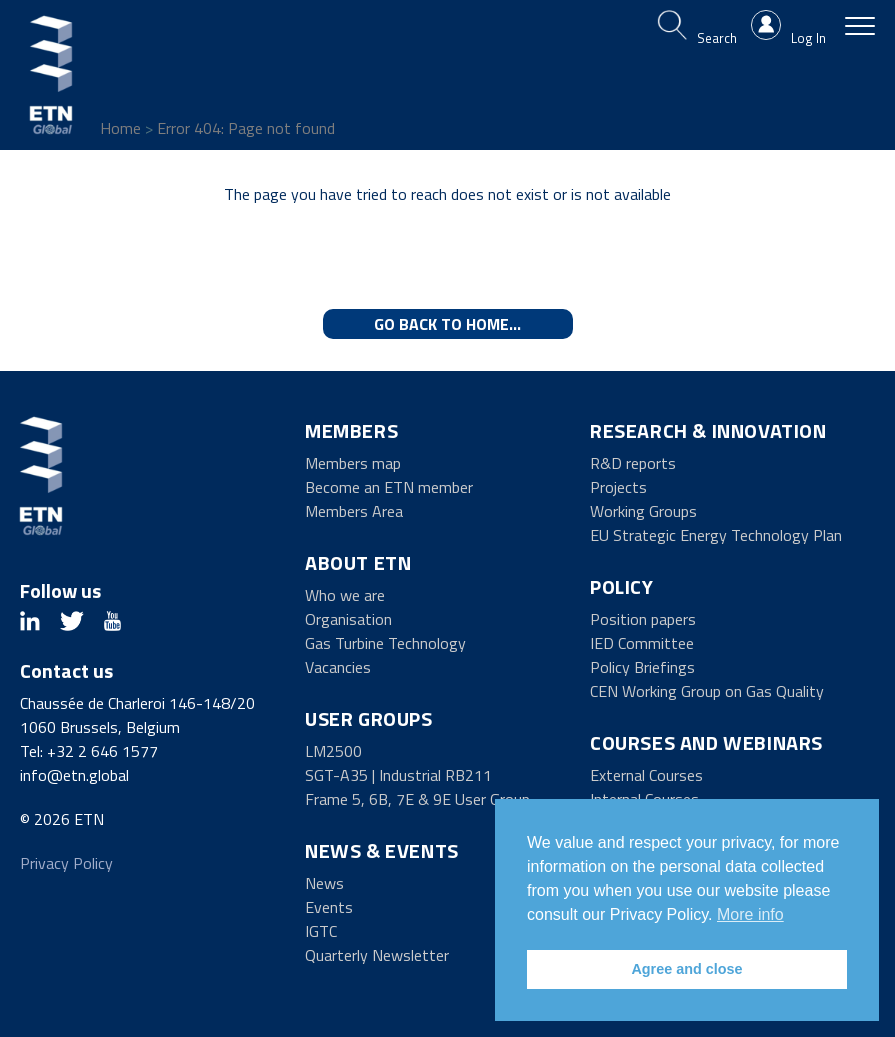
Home (120, 128)
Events (329, 907)
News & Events (382, 850)
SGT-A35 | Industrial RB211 (398, 775)
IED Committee (642, 643)
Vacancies (338, 667)
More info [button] (750, 914)
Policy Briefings (642, 667)
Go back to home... (447, 324)
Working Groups (643, 511)
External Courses (646, 775)
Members (351, 430)
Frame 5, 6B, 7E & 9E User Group (417, 799)
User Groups (369, 718)
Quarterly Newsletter (377, 955)
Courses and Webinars (706, 742)
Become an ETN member (389, 487)
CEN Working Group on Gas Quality (707, 691)
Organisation (348, 619)
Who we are (345, 595)
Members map (353, 463)
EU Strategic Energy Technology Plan (716, 535)
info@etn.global (74, 775)
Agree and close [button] (686, 969)
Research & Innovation (708, 430)
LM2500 (333, 751)
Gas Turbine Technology (385, 643)
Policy (622, 586)
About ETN (358, 562)
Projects (618, 487)
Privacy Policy (66, 863)
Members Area (354, 511)
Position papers (643, 619)
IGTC (321, 931)
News (324, 883)
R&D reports (633, 463)
